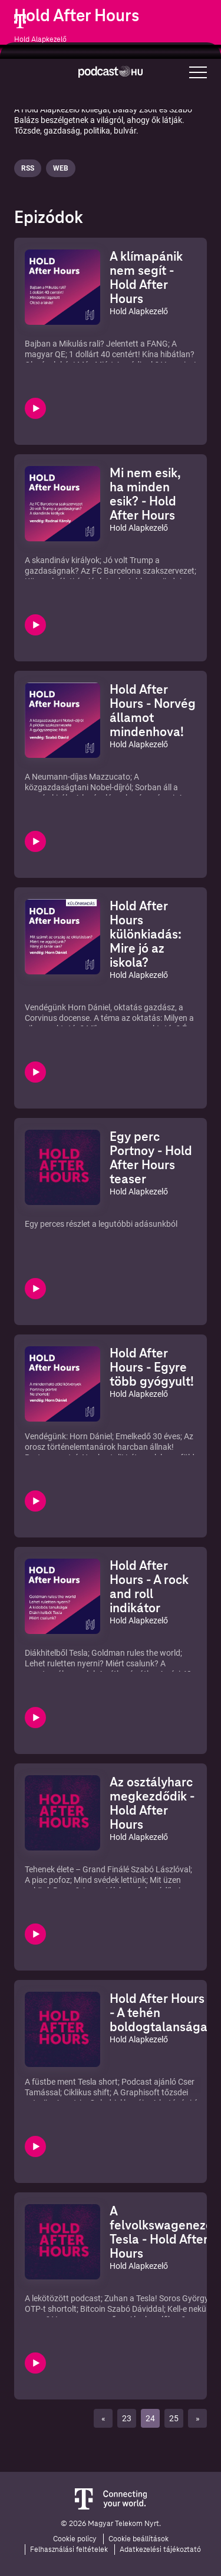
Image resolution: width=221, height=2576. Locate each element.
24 (150, 2418)
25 (174, 2418)
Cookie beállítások (138, 2539)
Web (60, 168)
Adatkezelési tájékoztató (160, 2549)
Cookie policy (75, 2539)
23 (126, 2418)
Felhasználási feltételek (69, 2549)
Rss (27, 168)
